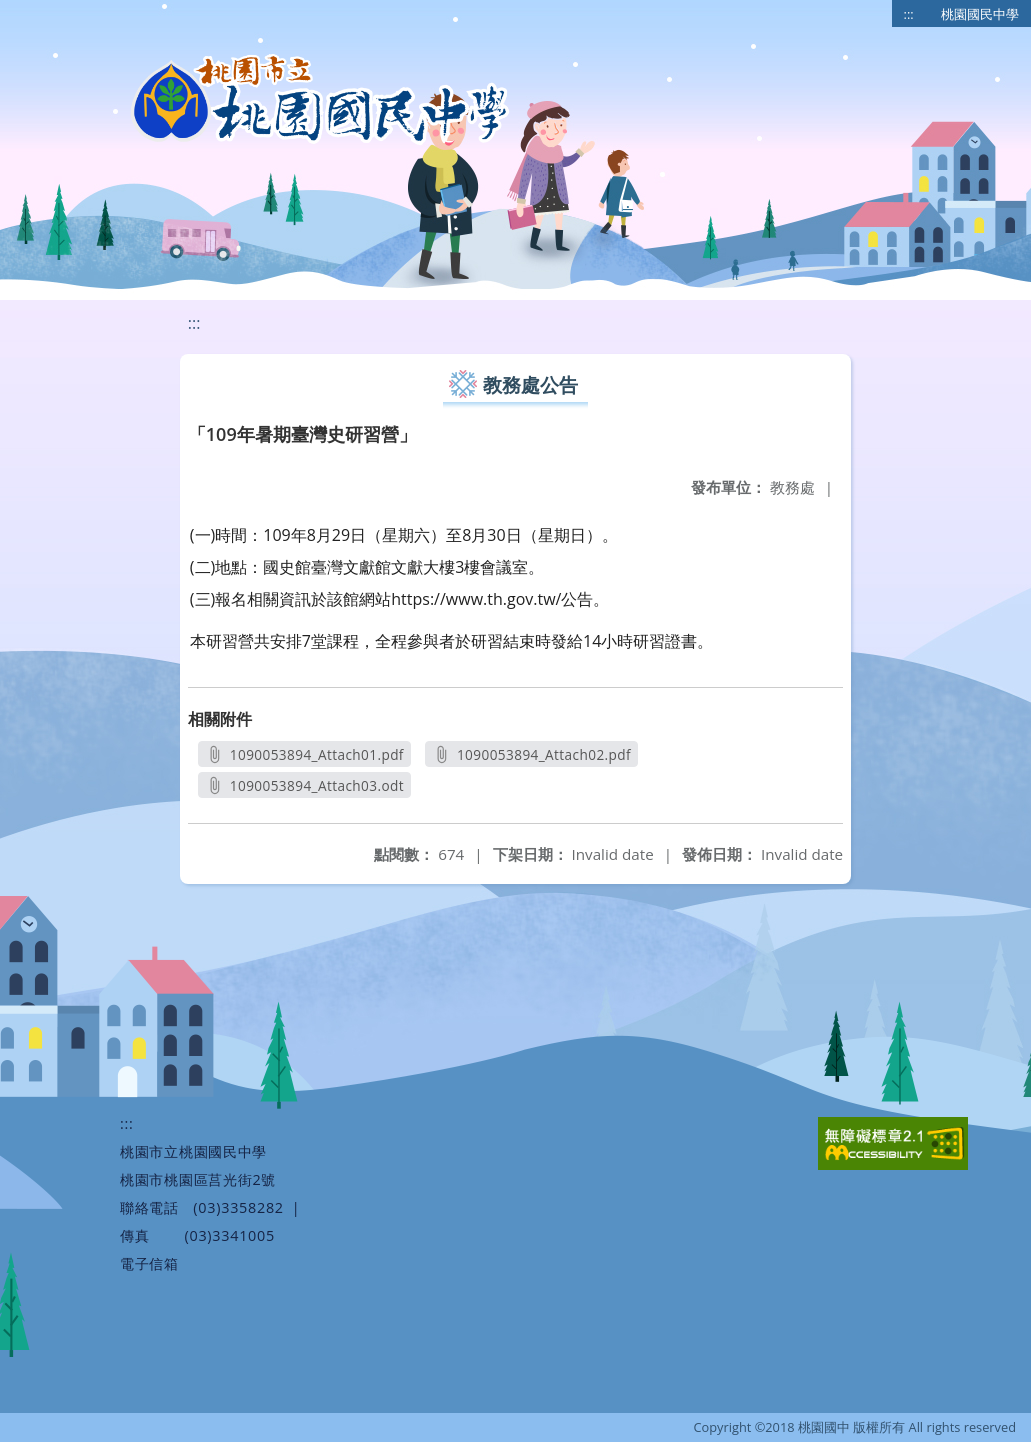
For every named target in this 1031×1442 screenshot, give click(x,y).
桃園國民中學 (980, 14)
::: (909, 14)
